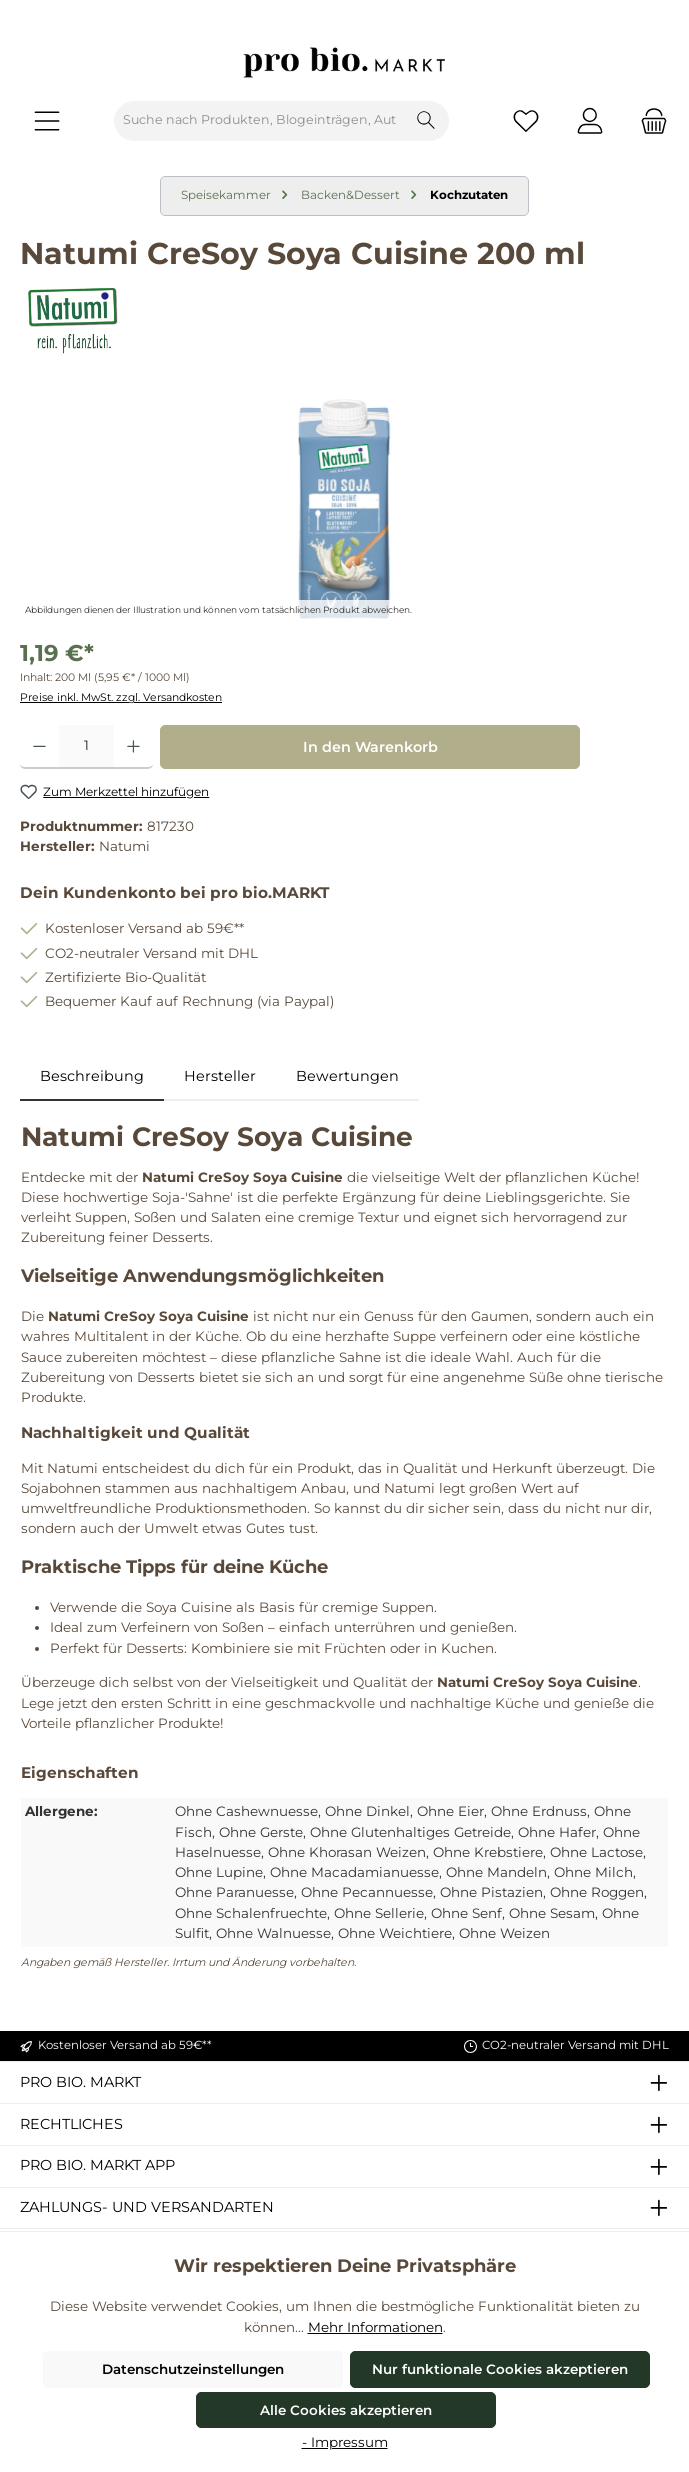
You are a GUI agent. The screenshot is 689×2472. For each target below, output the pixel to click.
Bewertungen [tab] (347, 1076)
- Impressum (345, 2442)
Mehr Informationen (375, 2327)
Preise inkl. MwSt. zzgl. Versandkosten (121, 697)
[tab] (92, 1077)
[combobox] (259, 121)
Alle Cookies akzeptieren (346, 2410)
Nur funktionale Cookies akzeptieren (500, 2369)
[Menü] (47, 120)
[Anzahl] (86, 747)
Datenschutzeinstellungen (193, 2369)
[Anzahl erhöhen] (133, 747)
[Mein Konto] (590, 120)
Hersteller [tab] (220, 1076)
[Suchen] (426, 121)
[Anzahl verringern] (39, 747)
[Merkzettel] (526, 120)
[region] (344, 508)
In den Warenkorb (370, 747)
